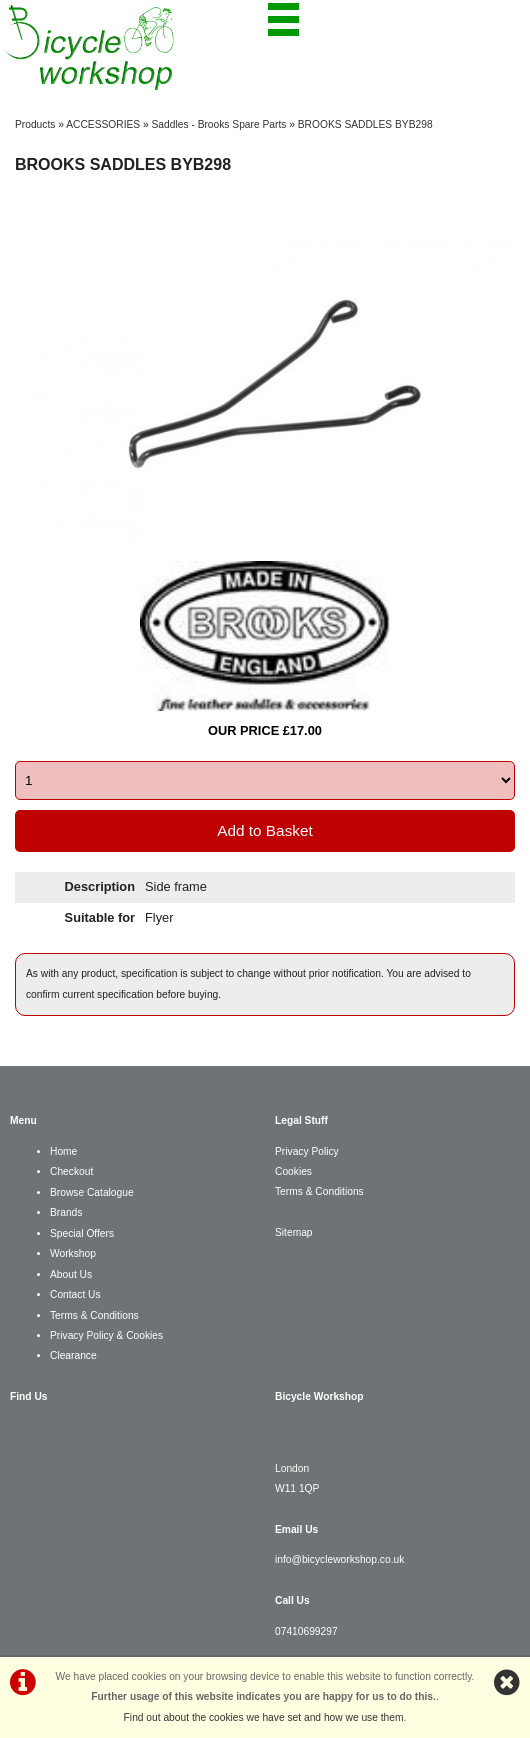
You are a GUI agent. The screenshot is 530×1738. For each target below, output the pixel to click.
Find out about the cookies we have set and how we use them (264, 1717)
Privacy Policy (307, 1151)
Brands (66, 1212)
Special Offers (82, 1233)
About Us (71, 1274)
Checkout (71, 1171)
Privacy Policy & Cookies (106, 1335)
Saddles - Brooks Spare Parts (219, 124)
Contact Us (75, 1294)
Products (35, 124)
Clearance (73, 1355)
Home (63, 1151)
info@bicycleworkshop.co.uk (339, 1559)
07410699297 (306, 1631)
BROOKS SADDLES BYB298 (365, 124)
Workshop (73, 1253)
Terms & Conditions (94, 1315)
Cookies (293, 1171)
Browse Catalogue (92, 1192)
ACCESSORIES (103, 124)
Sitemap (294, 1232)
